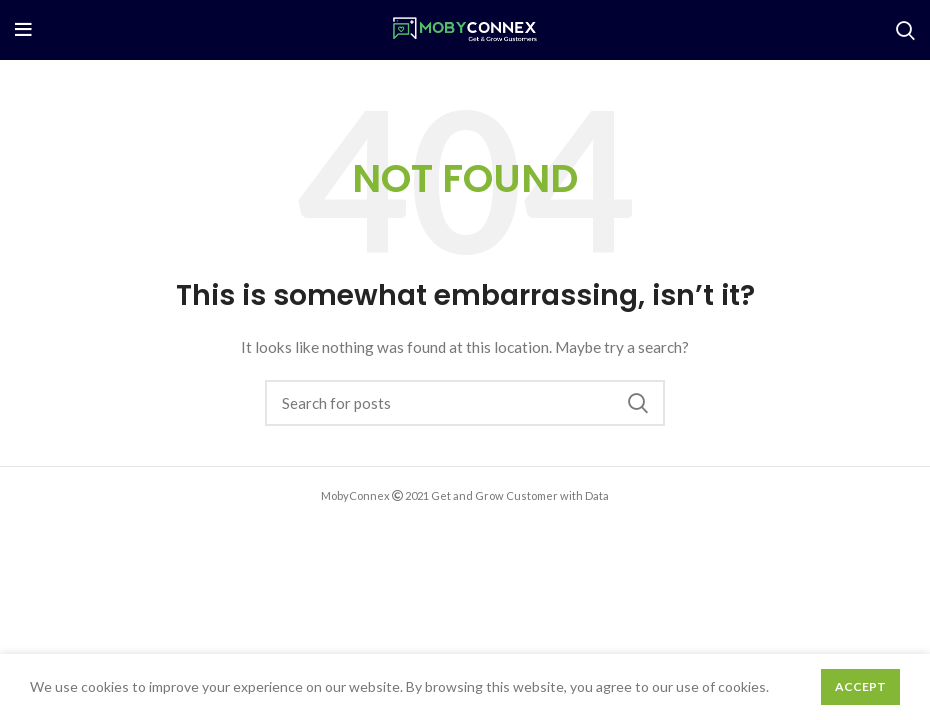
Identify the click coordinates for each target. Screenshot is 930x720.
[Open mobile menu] (23, 30)
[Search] (905, 30)
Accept (860, 686)
